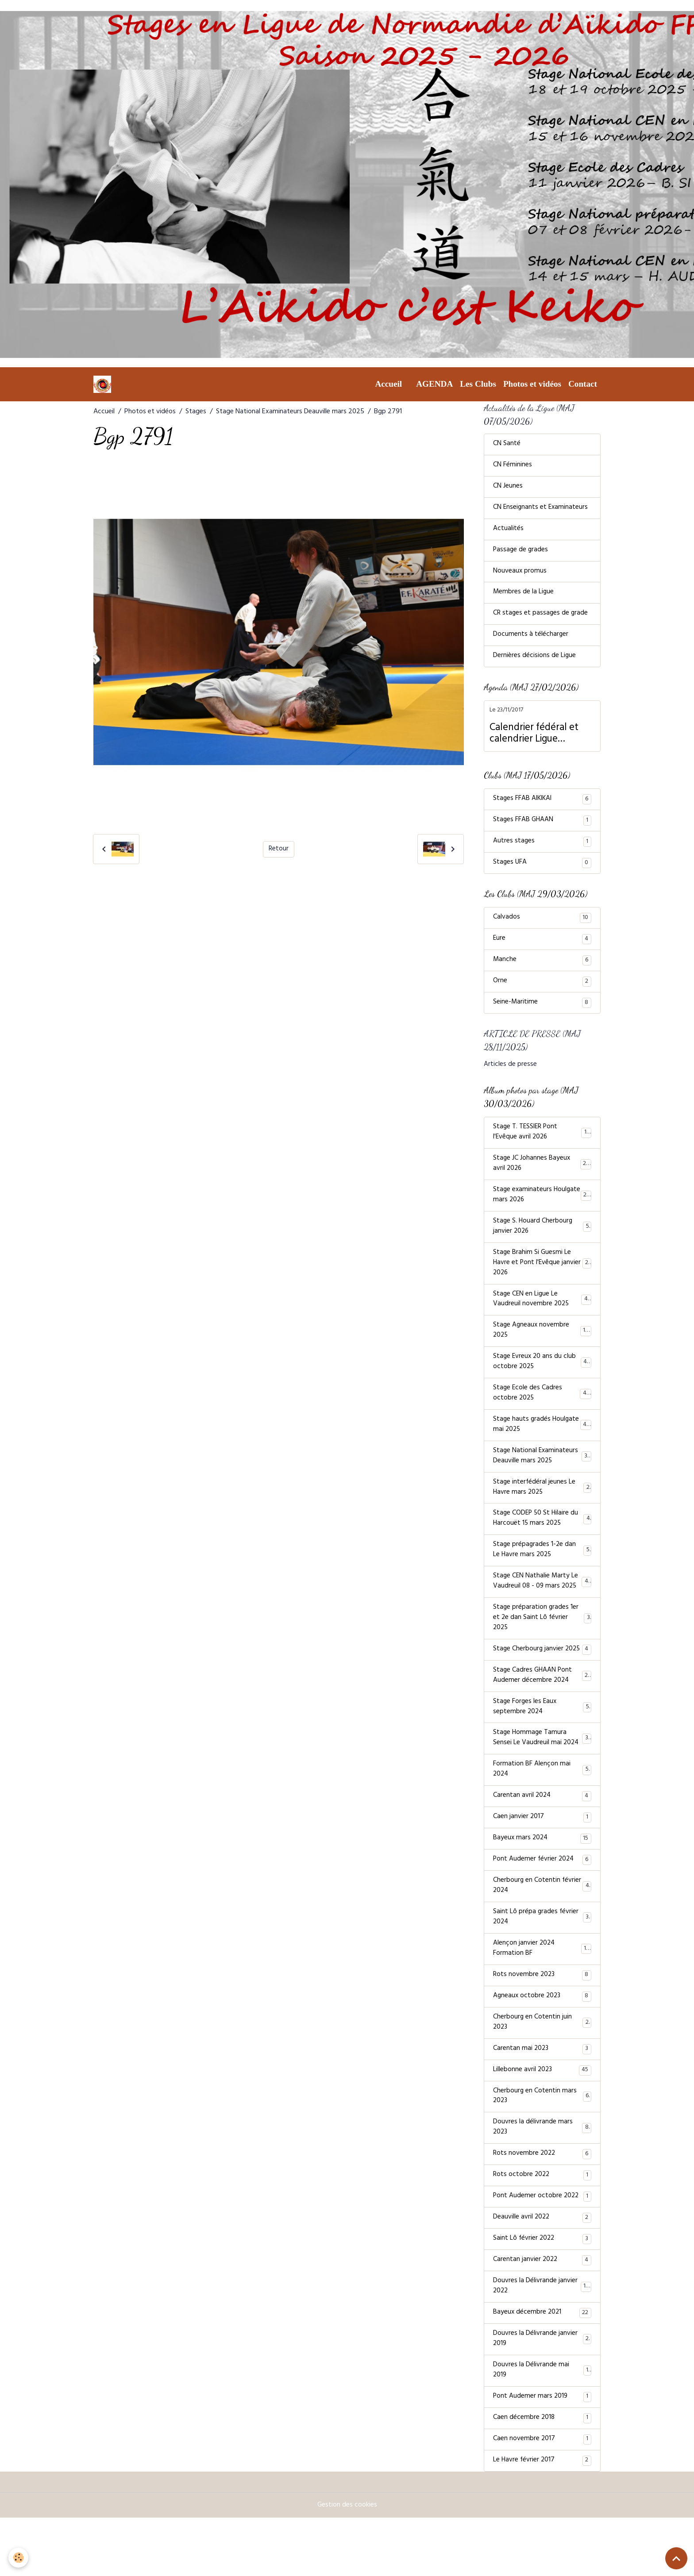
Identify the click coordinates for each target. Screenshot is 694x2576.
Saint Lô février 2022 (542, 2292)
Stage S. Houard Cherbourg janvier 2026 (542, 1241)
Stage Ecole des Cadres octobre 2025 (542, 1413)
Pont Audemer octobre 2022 (542, 2248)
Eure (542, 947)
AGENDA (434, 383)
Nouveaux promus (520, 575)
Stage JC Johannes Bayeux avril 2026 (542, 1176)
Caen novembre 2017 (542, 2497)
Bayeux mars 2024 (542, 1881)
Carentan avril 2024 (542, 1838)
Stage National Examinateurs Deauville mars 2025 (290, 412)
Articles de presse (510, 1075)
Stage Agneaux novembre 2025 (542, 1348)
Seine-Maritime (542, 1012)
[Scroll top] (676, 2558)
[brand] (104, 384)
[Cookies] (19, 2558)
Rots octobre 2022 (542, 2227)
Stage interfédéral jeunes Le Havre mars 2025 (542, 1510)
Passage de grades (521, 554)
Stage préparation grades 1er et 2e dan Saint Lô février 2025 (542, 1644)
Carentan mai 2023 (542, 2097)
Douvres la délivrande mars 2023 (542, 2178)
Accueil (388, 383)
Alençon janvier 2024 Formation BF (542, 1995)
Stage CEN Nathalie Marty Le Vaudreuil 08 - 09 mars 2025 (542, 1607)
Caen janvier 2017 (542, 1859)
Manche (542, 969)
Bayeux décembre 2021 (542, 2367)
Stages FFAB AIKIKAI (542, 805)
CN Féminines (512, 467)
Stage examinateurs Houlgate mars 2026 (542, 1208)
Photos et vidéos (532, 383)
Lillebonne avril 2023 (542, 2119)
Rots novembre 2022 (542, 2205)
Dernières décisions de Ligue (534, 662)
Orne (542, 991)
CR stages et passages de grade (541, 619)
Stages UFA (542, 870)
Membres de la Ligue (524, 597)
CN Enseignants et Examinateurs (541, 510)
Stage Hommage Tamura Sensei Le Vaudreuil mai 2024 (542, 1779)
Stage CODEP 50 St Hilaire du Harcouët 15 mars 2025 (542, 1542)
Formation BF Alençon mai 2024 (542, 1811)
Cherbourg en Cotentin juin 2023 (542, 2070)
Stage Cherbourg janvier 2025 (542, 1682)
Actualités (508, 532)
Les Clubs (478, 383)
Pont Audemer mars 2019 (542, 2454)
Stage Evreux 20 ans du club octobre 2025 (542, 1380)
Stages (195, 412)
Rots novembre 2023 (542, 2021)
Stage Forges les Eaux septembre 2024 (542, 1746)
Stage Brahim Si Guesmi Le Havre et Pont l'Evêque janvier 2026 (542, 1278)
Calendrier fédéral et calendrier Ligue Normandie (534, 740)
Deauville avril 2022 (542, 2270)
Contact (582, 383)
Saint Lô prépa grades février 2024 (542, 1962)
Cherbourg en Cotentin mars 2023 (542, 2146)
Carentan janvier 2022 (542, 2313)
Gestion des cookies (347, 2563)
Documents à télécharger (531, 640)
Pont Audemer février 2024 (542, 1903)
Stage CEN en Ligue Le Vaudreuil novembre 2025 (542, 1316)
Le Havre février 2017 (542, 2519)
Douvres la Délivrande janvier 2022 (542, 2341)
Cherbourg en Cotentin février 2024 (542, 1930)
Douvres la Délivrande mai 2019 (542, 2427)
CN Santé (506, 445)
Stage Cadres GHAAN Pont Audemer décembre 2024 (542, 1714)
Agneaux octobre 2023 (542, 2043)
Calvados (542, 926)
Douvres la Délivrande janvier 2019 (542, 2395)
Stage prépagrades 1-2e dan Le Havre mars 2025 (542, 1574)
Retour (279, 849)
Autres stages (542, 849)
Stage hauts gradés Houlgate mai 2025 (542, 1445)
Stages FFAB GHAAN (542, 827)
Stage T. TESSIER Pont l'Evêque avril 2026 (542, 1144)
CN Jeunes (508, 489)
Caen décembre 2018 (542, 2475)
